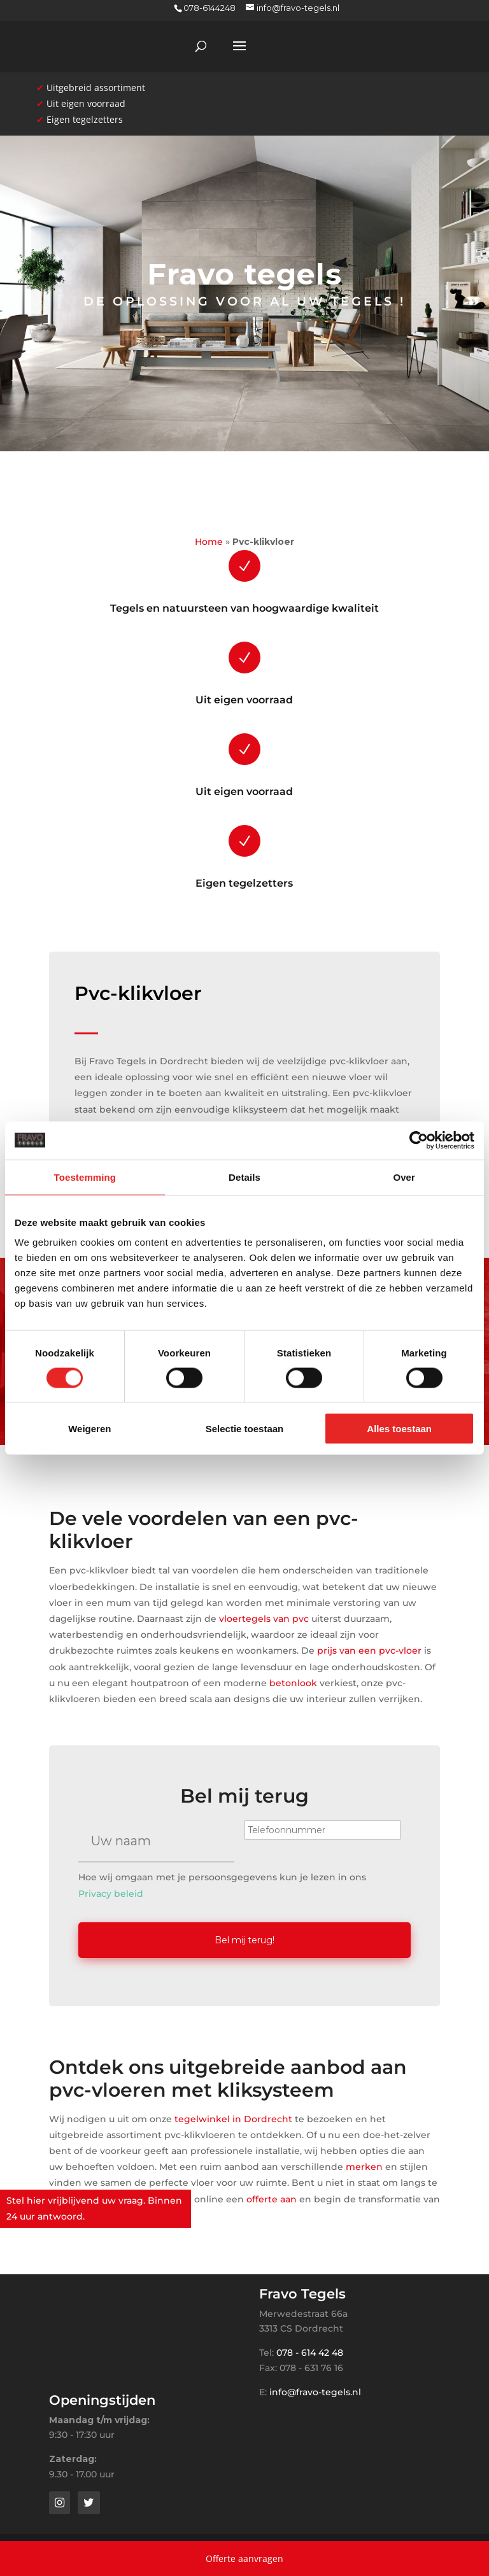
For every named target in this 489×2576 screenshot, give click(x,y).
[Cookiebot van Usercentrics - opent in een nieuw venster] (418, 1140)
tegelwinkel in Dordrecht (233, 2116)
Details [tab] (244, 1176)
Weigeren (89, 1428)
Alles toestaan (399, 1428)
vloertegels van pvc (264, 1618)
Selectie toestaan (245, 1428)
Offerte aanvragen (244, 2558)
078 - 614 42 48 (309, 2350)
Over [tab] (404, 1176)
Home (209, 541)
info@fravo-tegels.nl (315, 2389)
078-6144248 (209, 8)
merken (364, 2165)
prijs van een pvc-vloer (369, 1650)
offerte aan (271, 2196)
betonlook (293, 1683)
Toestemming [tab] (85, 1176)
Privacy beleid (110, 1893)
